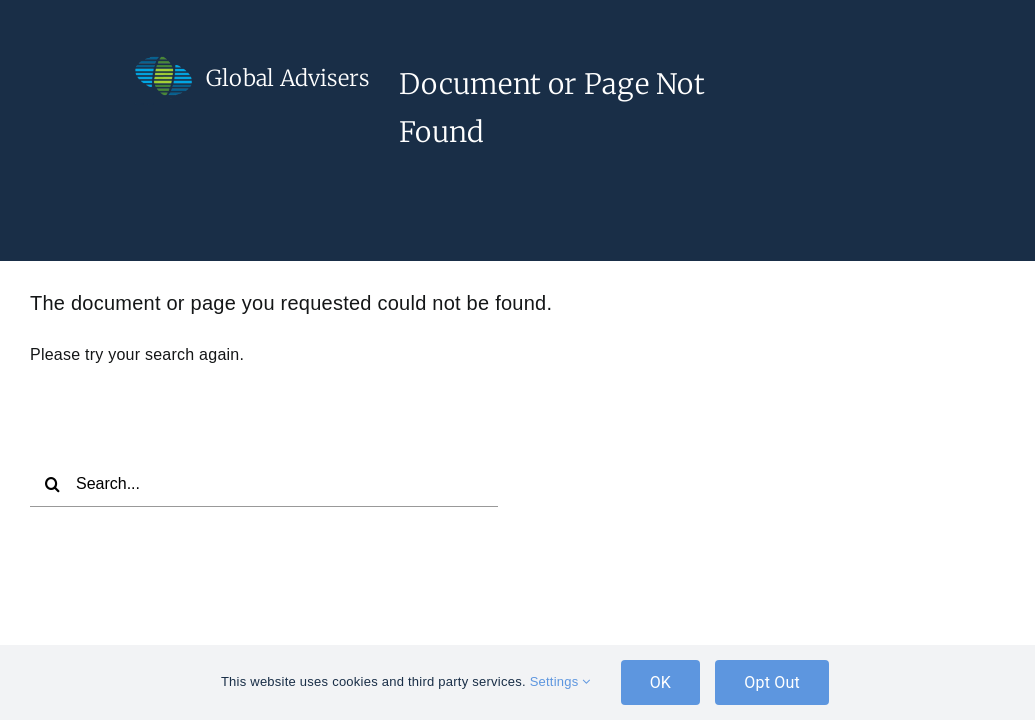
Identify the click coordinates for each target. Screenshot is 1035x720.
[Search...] (264, 484)
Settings (560, 681)
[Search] (53, 484)
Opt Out (772, 682)
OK (661, 682)
